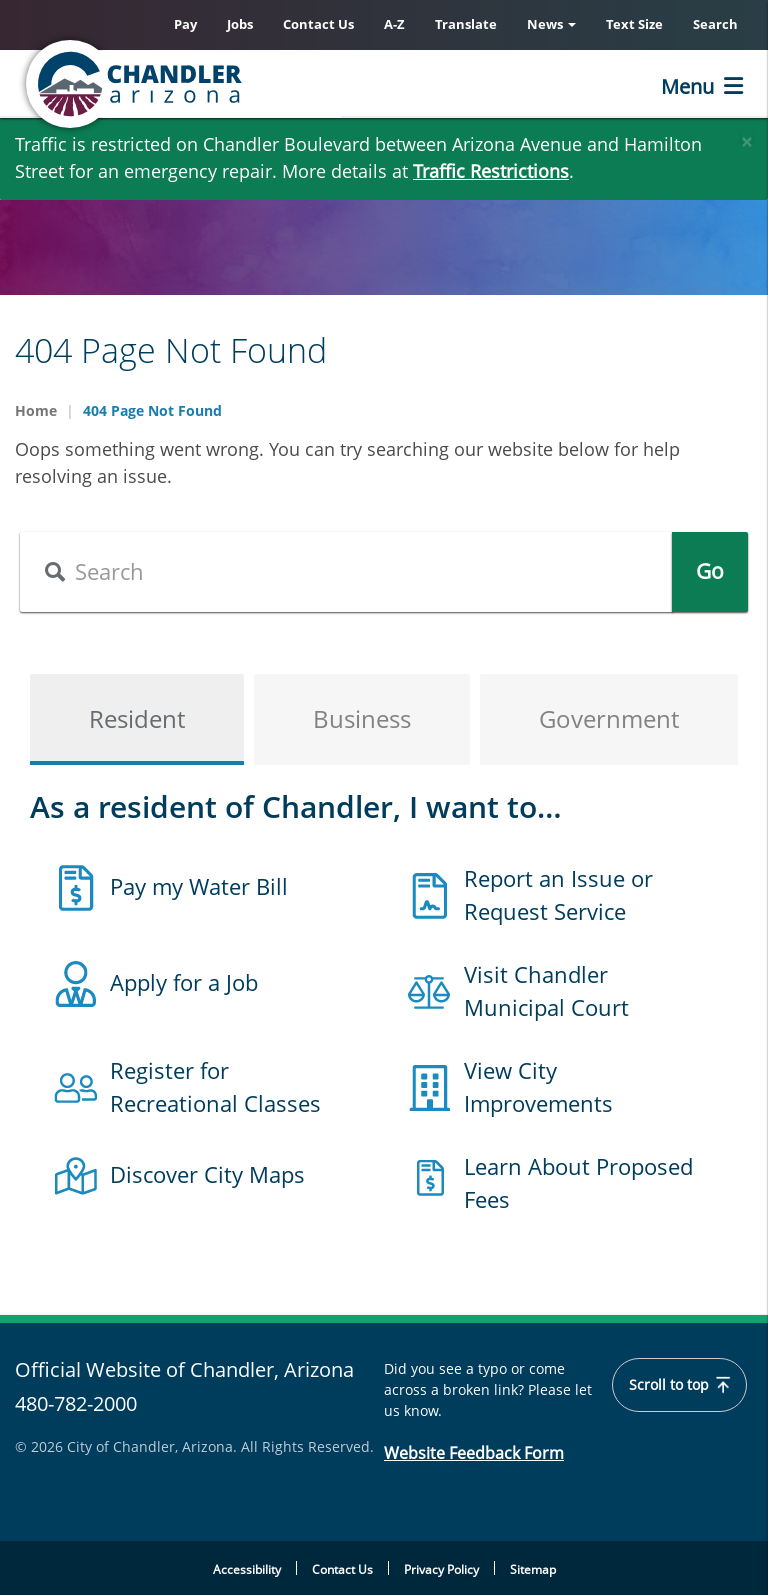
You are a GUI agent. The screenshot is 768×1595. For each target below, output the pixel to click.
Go (710, 571)
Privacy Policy (441, 1569)
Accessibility (247, 1569)
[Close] (747, 137)
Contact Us (318, 24)
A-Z (394, 24)
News (551, 24)
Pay (185, 24)
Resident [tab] (137, 718)
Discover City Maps (207, 1174)
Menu (687, 86)
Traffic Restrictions (491, 171)
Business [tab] (362, 718)
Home (36, 410)
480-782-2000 (76, 1403)
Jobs (240, 24)
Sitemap (533, 1569)
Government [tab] (609, 718)
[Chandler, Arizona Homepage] (215, 84)
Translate (466, 24)
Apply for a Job (184, 982)
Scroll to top (679, 1385)
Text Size (634, 24)
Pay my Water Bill (199, 886)
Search (715, 24)
